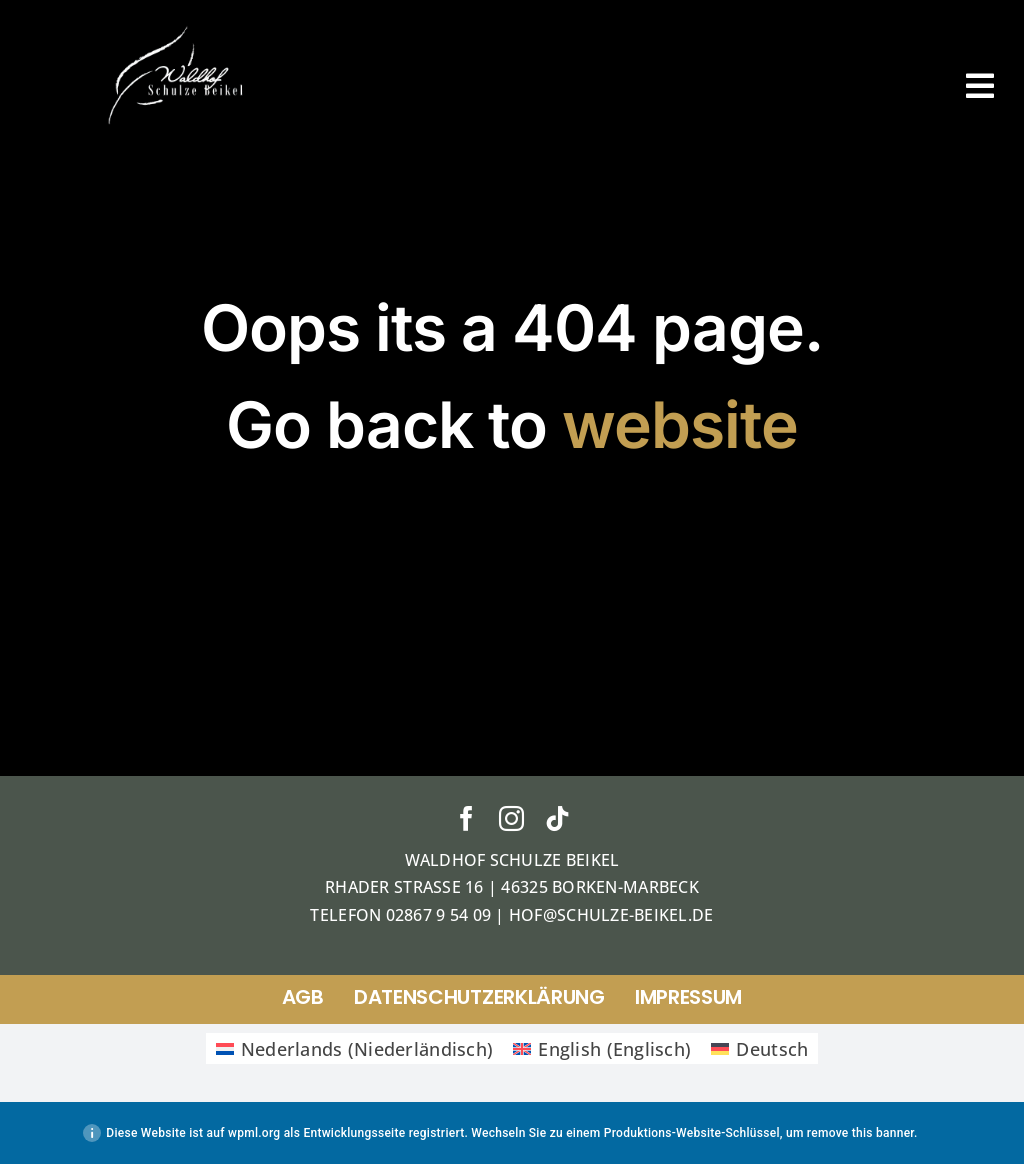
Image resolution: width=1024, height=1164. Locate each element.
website (680, 424)
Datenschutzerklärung (479, 997)
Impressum (688, 997)
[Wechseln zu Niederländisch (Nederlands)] (355, 1048)
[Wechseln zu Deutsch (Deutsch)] (759, 1048)
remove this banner (860, 1133)
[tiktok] (557, 818)
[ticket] (178, 29)
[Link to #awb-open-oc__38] (980, 86)
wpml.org (254, 1133)
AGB (303, 997)
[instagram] (511, 818)
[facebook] (466, 818)
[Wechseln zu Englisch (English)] (602, 1048)
